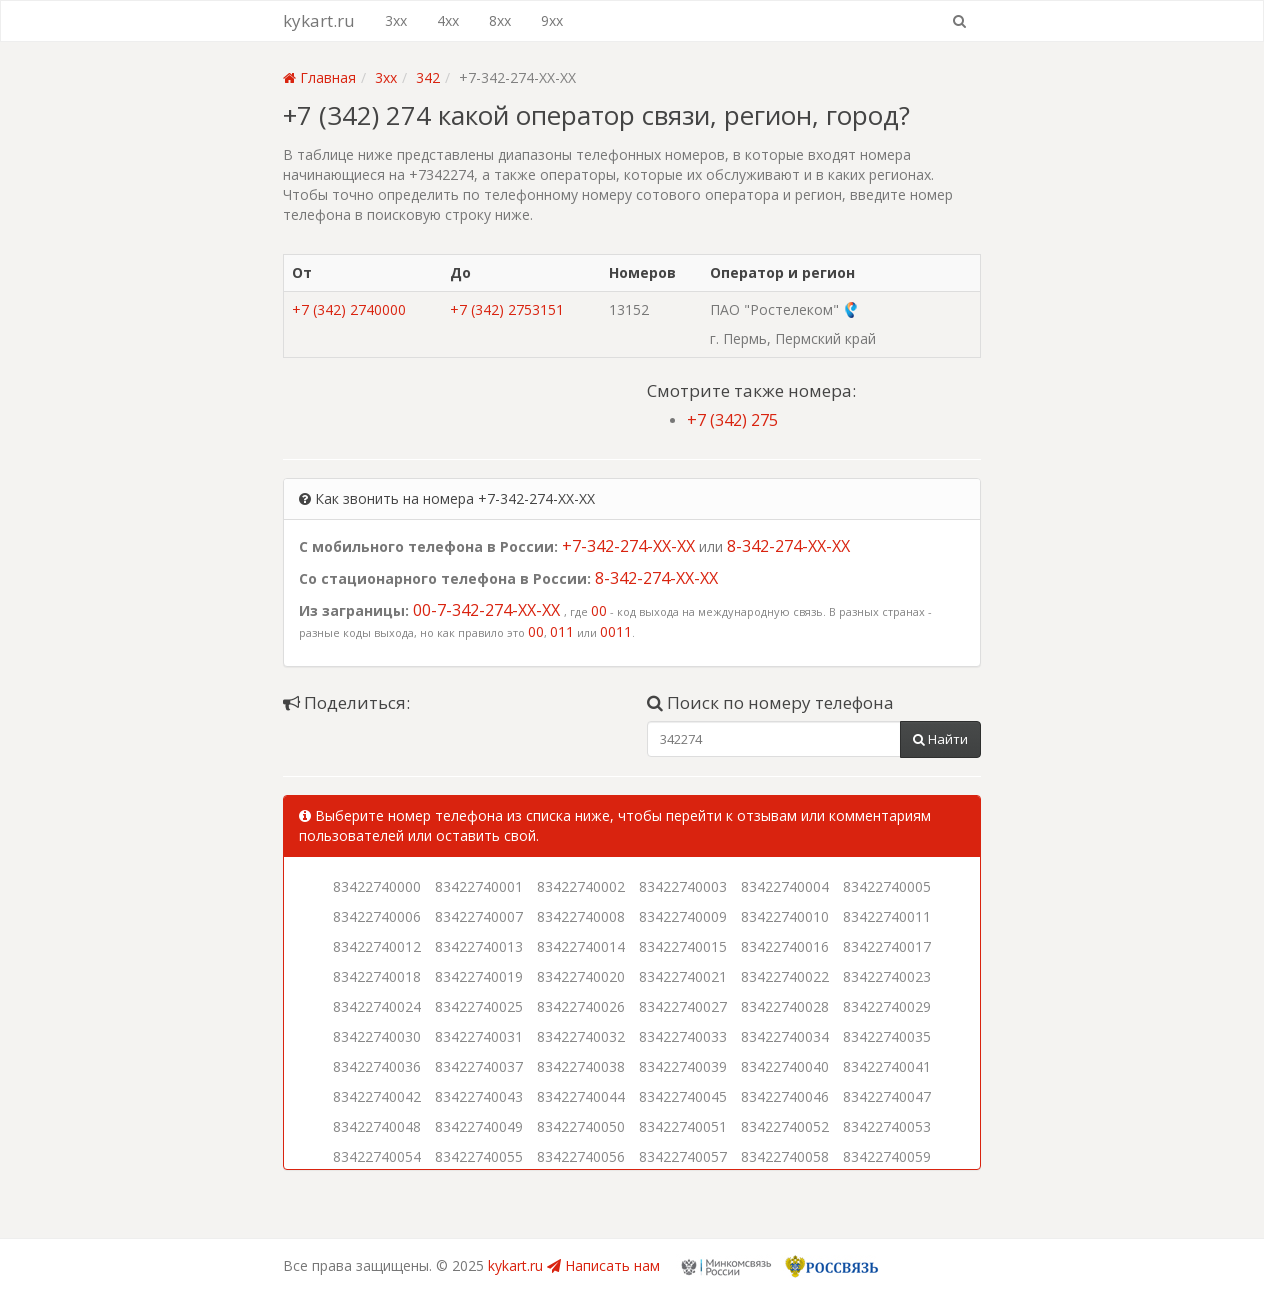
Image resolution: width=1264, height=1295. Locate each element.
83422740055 (479, 1156)
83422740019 (479, 976)
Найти (940, 739)
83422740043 (479, 1096)
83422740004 (785, 886)
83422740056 (581, 1156)
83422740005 (887, 886)
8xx (500, 20)
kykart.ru (319, 20)
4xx (448, 20)
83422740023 (887, 976)
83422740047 (887, 1096)
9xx (552, 20)
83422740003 (683, 886)
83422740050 (581, 1126)
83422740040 (785, 1066)
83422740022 (785, 976)
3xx (396, 20)
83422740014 (581, 946)
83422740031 (479, 1036)
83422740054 (377, 1156)
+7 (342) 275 (732, 420)
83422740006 (377, 916)
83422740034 (785, 1036)
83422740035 (887, 1036)
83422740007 (479, 916)
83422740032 (581, 1036)
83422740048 (377, 1126)
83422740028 (785, 1006)
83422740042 (377, 1096)
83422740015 (683, 946)
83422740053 (887, 1126)
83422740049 (479, 1126)
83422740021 (683, 976)
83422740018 (377, 976)
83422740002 (581, 886)
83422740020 (581, 976)
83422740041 (887, 1066)
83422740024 (377, 1006)
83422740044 (581, 1096)
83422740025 (479, 1006)
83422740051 (683, 1126)
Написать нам (603, 1265)
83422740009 (683, 916)
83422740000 (377, 886)
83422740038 (581, 1066)
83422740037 (479, 1066)
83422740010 (785, 916)
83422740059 (887, 1156)
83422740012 (377, 946)
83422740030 (377, 1036)
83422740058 (785, 1156)
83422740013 (479, 946)
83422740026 (581, 1006)
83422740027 (683, 1006)
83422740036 (377, 1066)
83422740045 (683, 1096)
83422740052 (785, 1126)
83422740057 (683, 1156)
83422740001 (479, 886)
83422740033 (683, 1036)
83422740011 (887, 916)
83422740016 (785, 946)
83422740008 (581, 916)
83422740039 (683, 1066)
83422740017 (887, 946)
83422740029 (887, 1006)
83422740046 (785, 1096)
